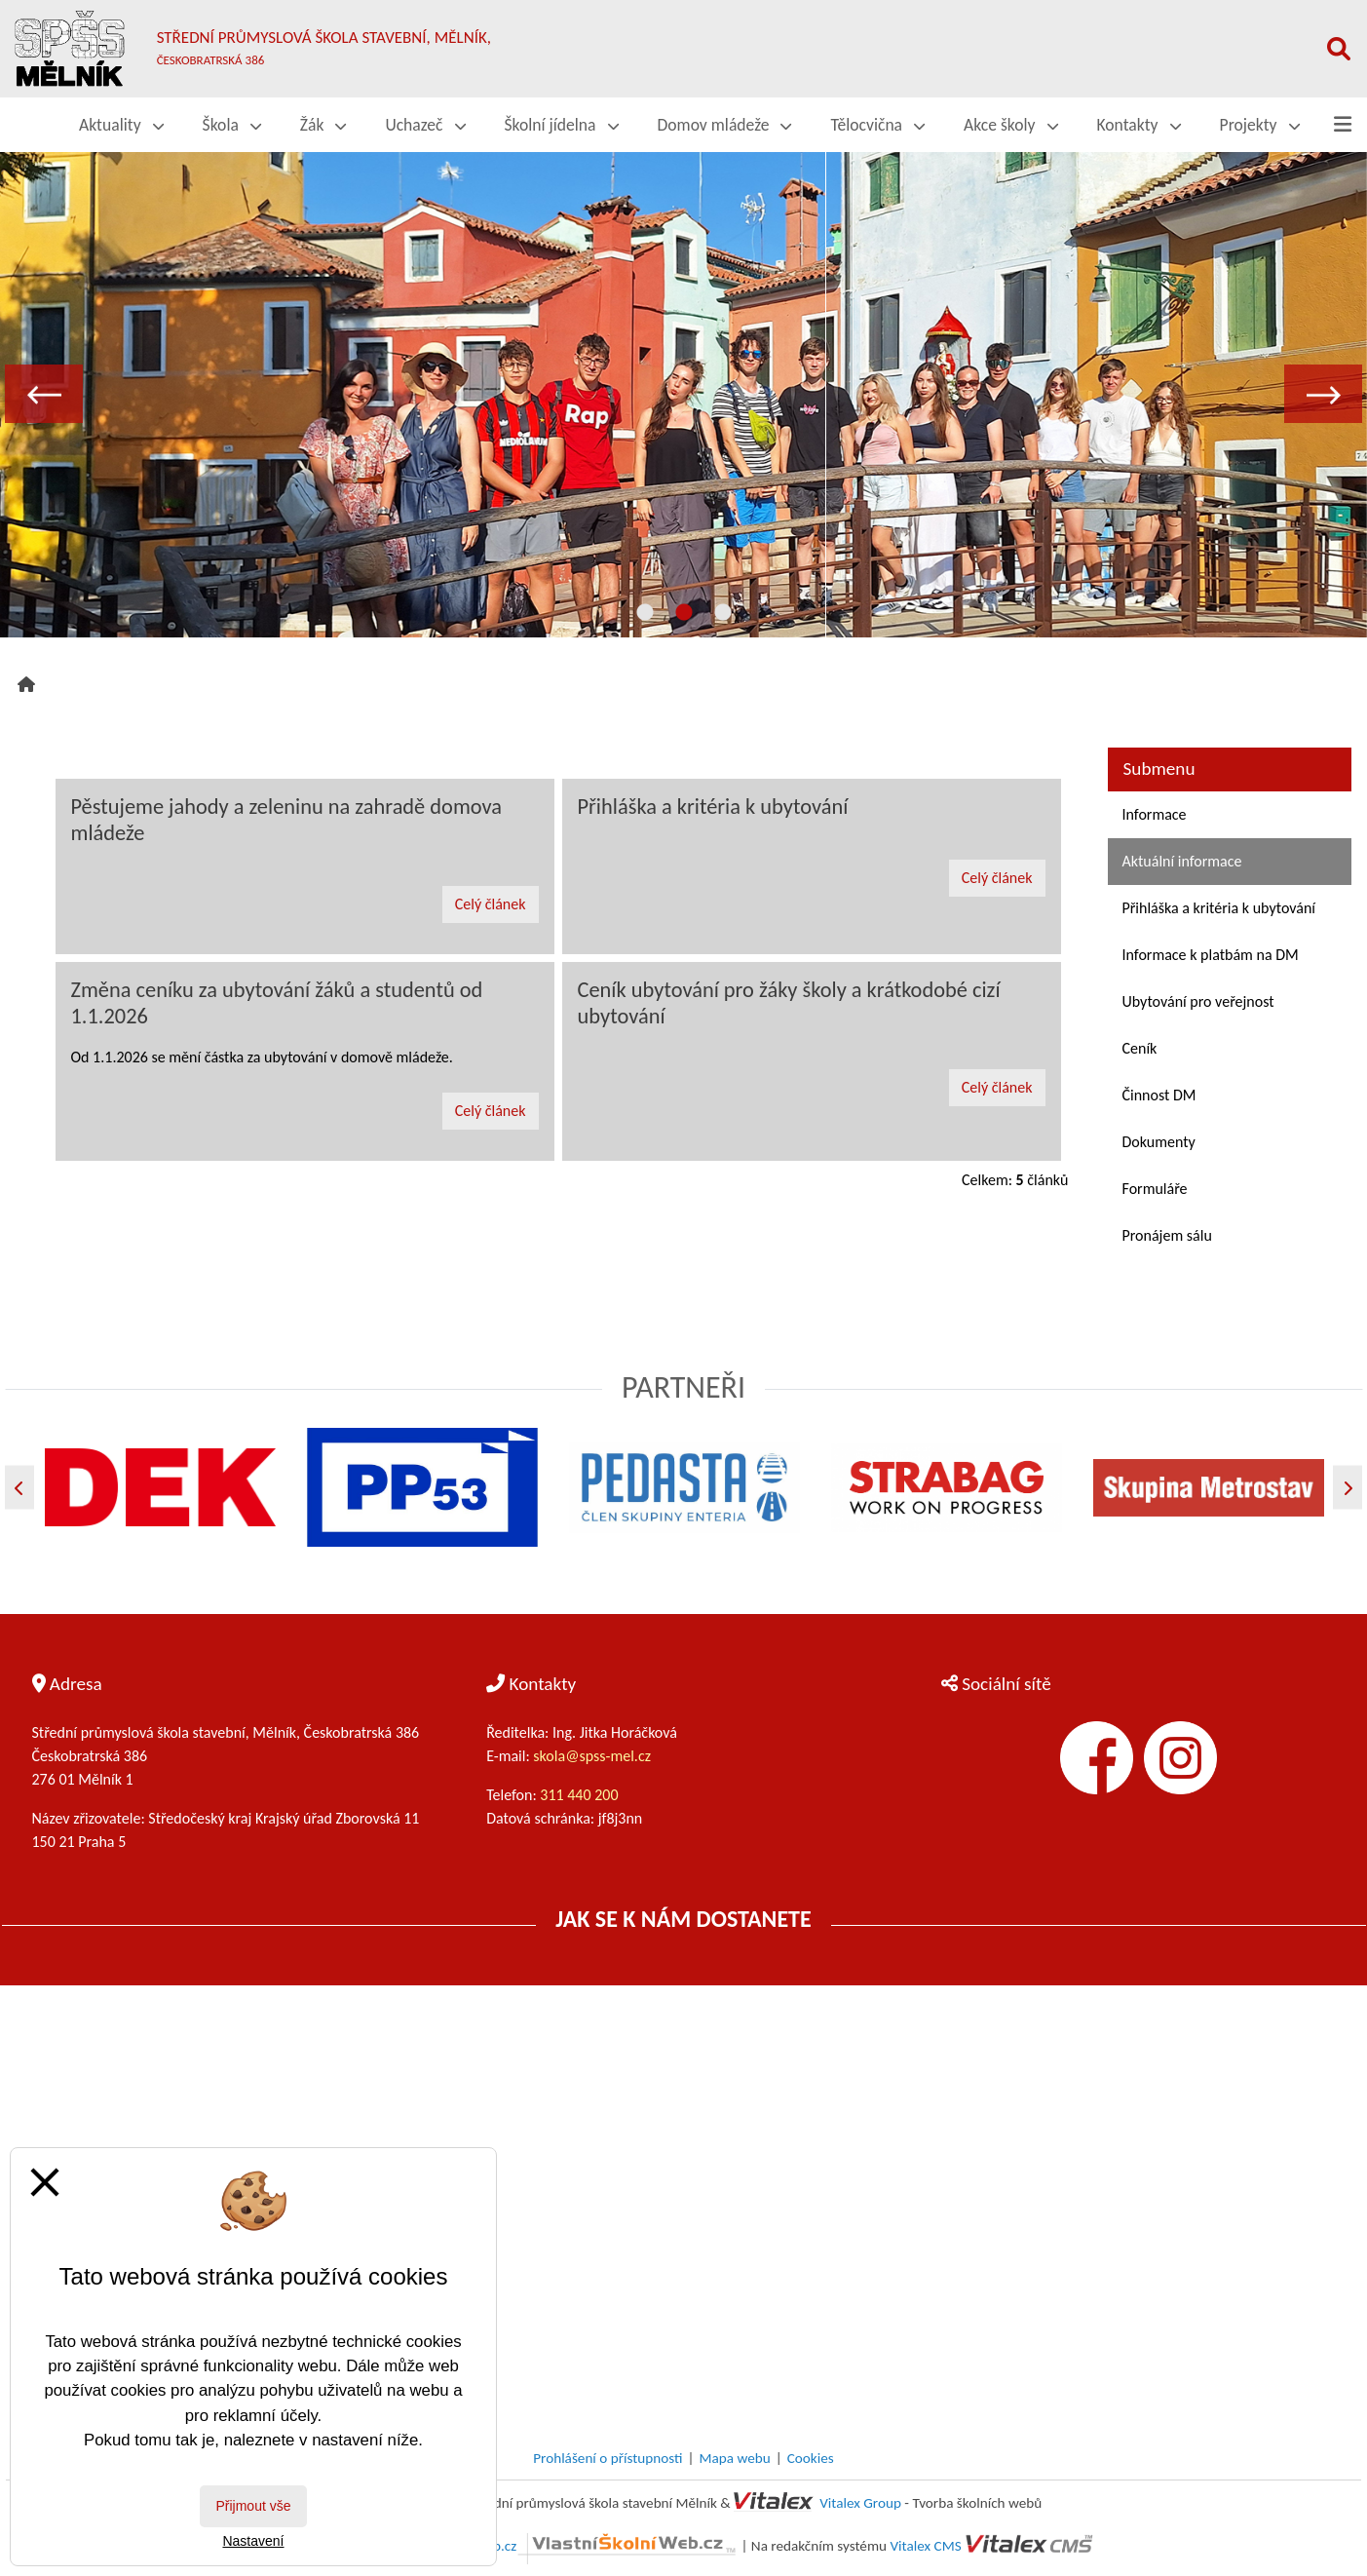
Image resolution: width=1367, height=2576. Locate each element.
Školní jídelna (562, 124)
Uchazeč (425, 124)
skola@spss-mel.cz (592, 1756)
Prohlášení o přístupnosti (607, 2458)
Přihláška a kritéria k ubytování (713, 806)
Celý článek (490, 904)
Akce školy (1010, 124)
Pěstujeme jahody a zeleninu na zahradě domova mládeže (287, 819)
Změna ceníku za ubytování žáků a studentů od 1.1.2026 (277, 1003)
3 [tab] (723, 613)
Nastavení (253, 2541)
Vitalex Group (860, 2503)
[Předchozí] (19, 1488)
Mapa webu (735, 2458)
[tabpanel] (683, 393)
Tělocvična (877, 124)
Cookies (810, 2458)
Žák (323, 124)
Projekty (1260, 124)
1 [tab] (645, 613)
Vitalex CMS (925, 2546)
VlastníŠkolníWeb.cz (567, 2546)
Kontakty (1139, 124)
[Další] (1347, 1488)
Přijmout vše (252, 2506)
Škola (232, 124)
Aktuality (121, 124)
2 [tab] (684, 613)
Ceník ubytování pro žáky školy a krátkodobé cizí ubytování (789, 1003)
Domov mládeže (725, 124)
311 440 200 (581, 1795)
